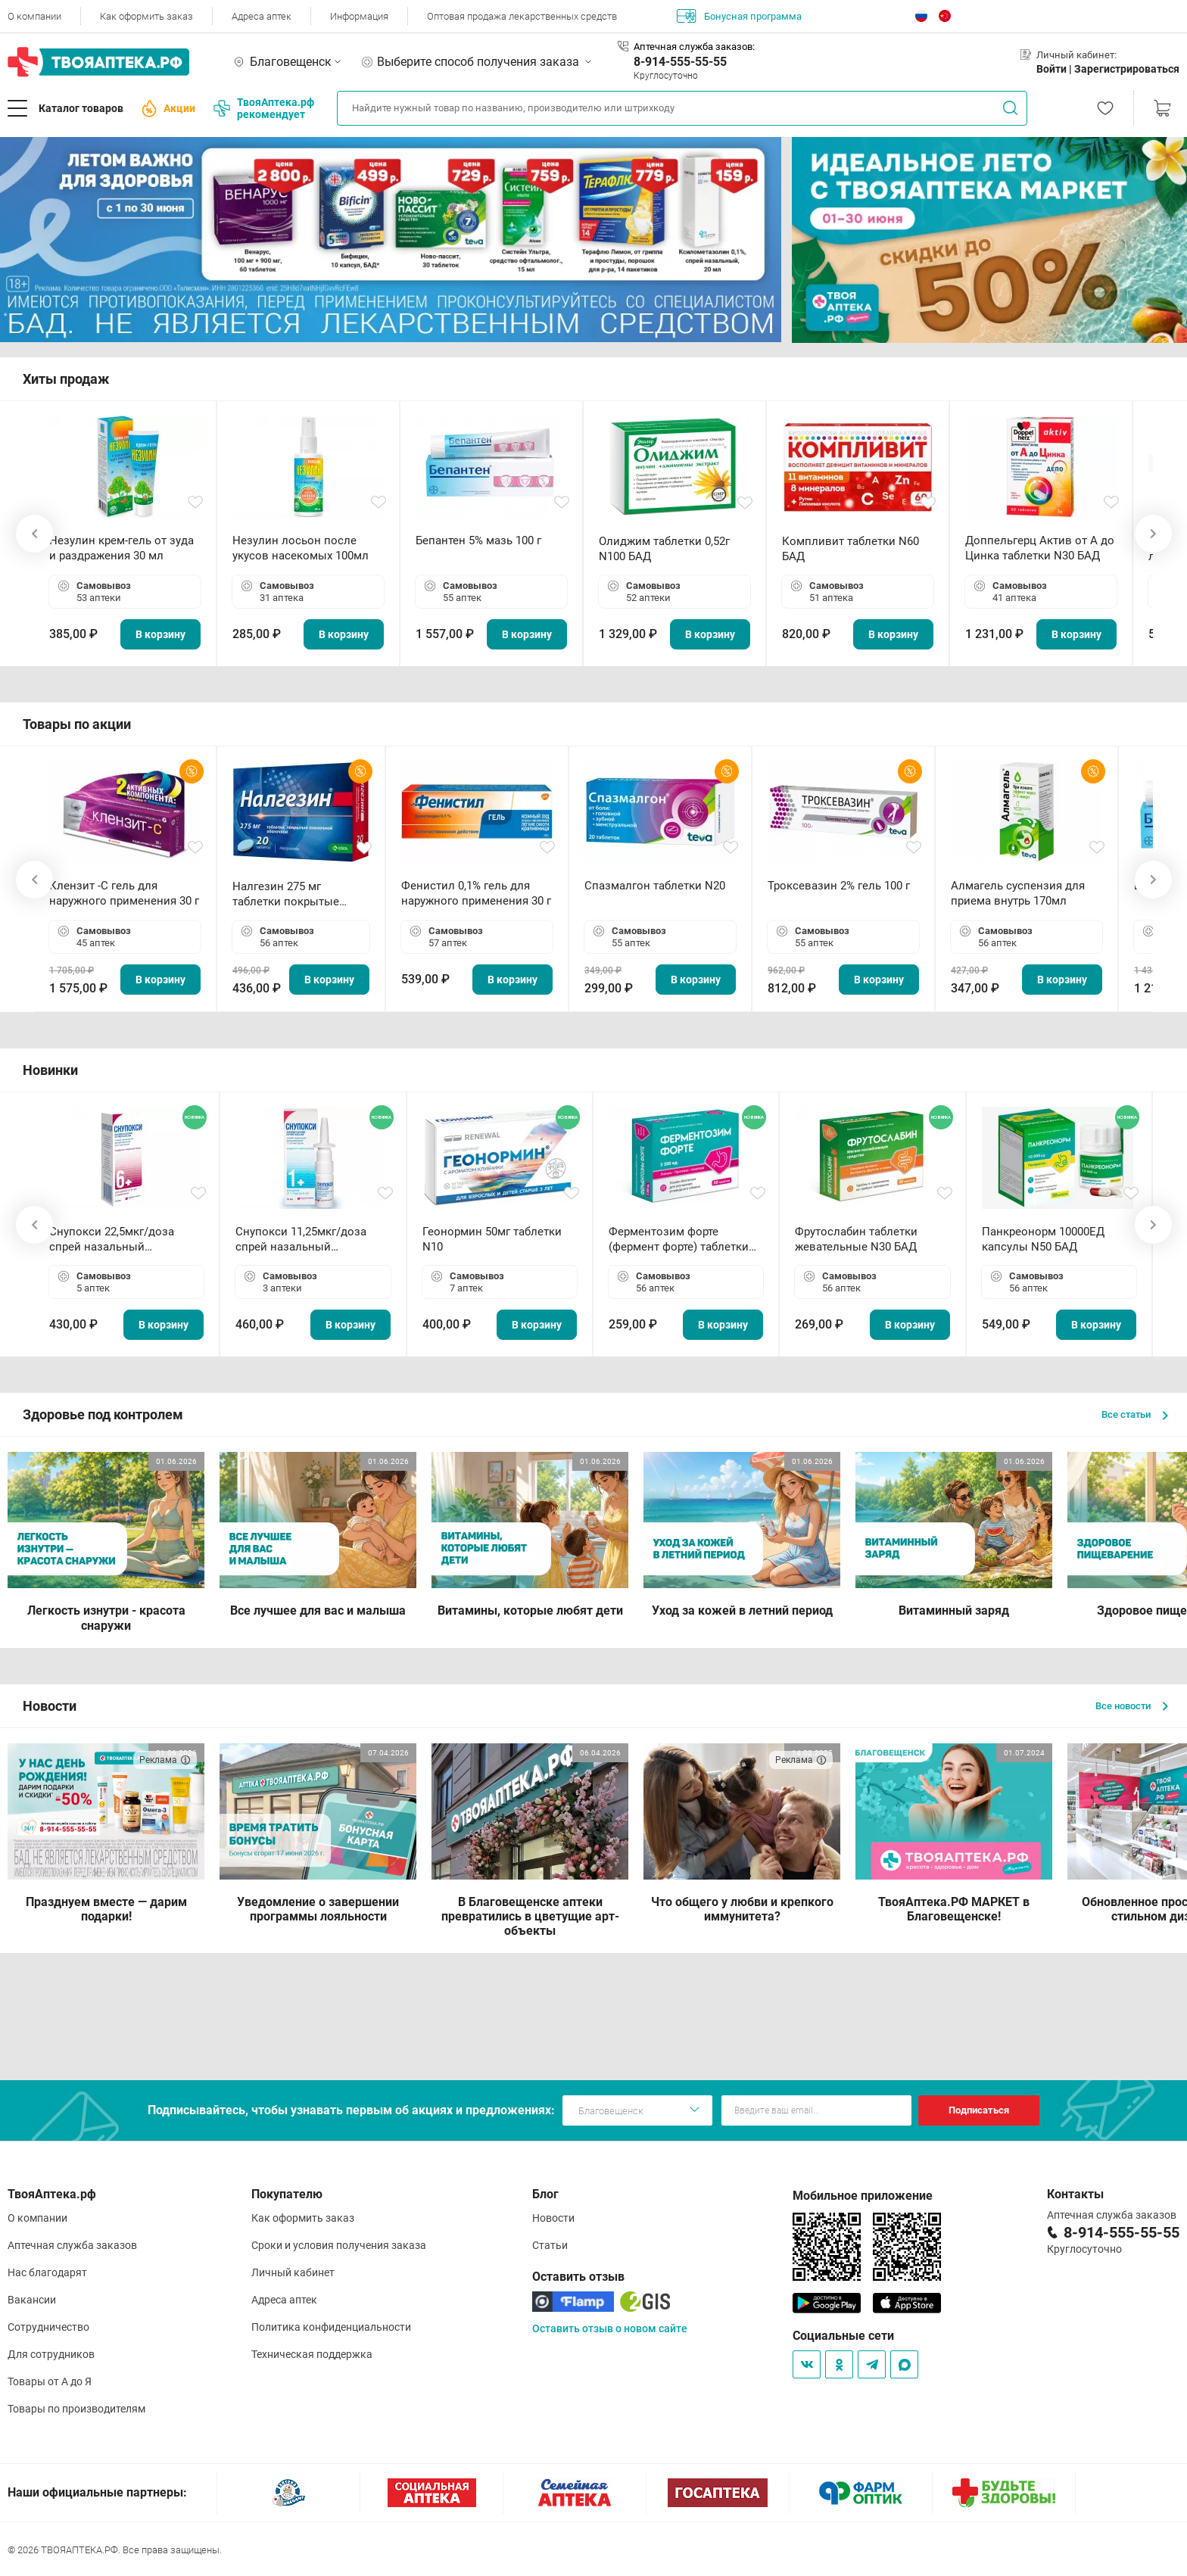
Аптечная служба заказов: (694, 46)
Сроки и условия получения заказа (338, 2245)
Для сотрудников (51, 2354)
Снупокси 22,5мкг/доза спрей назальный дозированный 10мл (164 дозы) (117, 1239)
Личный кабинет (293, 2272)
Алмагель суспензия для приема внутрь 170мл (1018, 893)
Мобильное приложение (863, 2195)
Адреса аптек (261, 16)
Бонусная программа (739, 16)
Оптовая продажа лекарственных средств (522, 16)
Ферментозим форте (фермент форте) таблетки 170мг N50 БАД (679, 1239)
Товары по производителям (76, 2409)
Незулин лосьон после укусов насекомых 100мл (300, 548)
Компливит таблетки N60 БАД (850, 548)
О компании (34, 16)
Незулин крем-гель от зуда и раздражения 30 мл (121, 548)
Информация (359, 16)
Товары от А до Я (50, 2381)
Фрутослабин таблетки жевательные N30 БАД (856, 1239)
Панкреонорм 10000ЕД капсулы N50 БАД (1043, 1239)
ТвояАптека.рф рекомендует (263, 108)
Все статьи (1134, 1414)
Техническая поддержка (311, 2354)
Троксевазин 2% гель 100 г (839, 885)
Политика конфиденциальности (331, 2327)
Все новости (1131, 1706)
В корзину (160, 634)
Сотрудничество (48, 2327)
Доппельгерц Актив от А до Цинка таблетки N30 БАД (1039, 548)
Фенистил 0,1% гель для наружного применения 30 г (476, 893)
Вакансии (32, 2300)
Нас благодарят (47, 2272)
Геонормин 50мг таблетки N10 (492, 1239)
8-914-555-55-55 (680, 62)
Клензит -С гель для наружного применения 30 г (124, 893)
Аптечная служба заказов (72, 2245)
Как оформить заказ (146, 16)
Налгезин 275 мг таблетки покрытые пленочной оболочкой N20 (293, 894)
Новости (553, 2218)
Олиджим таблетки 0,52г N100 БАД (664, 548)
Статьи (550, 2245)
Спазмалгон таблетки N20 (654, 885)
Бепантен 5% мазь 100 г (478, 540)
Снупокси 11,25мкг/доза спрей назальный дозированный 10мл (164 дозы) (303, 1239)
